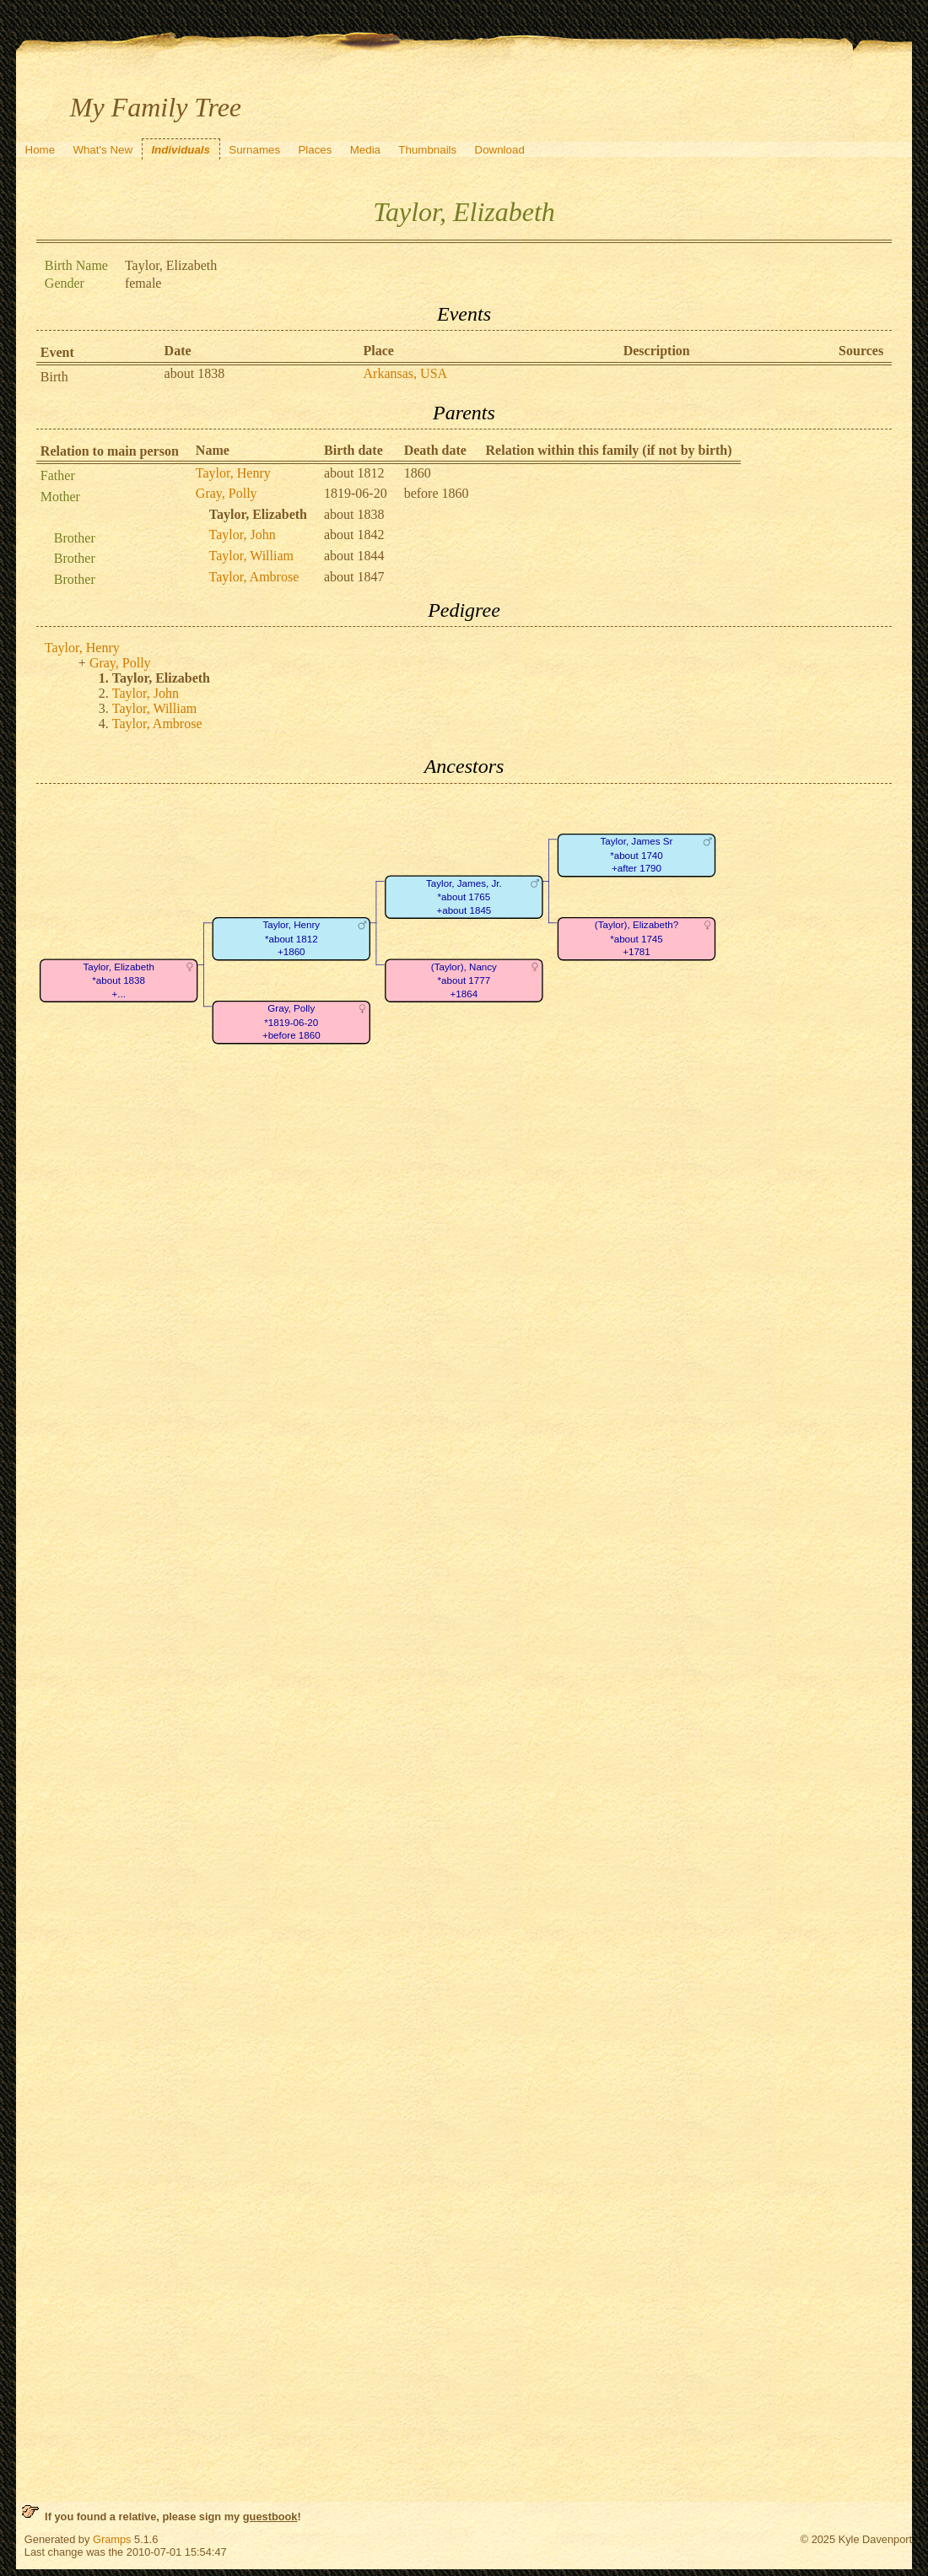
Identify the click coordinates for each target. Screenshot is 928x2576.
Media (365, 149)
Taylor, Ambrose (254, 577)
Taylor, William (251, 555)
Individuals (180, 149)
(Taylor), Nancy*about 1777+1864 (464, 980)
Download (500, 149)
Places (315, 149)
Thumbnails (427, 149)
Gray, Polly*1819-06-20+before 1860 (291, 1021)
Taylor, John (242, 534)
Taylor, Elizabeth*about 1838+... (118, 980)
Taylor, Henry (233, 473)
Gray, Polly (226, 493)
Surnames (254, 149)
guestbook (270, 2516)
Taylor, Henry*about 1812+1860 (291, 938)
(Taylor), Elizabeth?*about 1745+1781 (636, 938)
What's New (102, 149)
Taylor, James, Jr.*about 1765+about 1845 (464, 897)
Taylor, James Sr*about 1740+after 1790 (636, 854)
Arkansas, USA (406, 373)
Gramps (112, 2539)
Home (40, 149)
